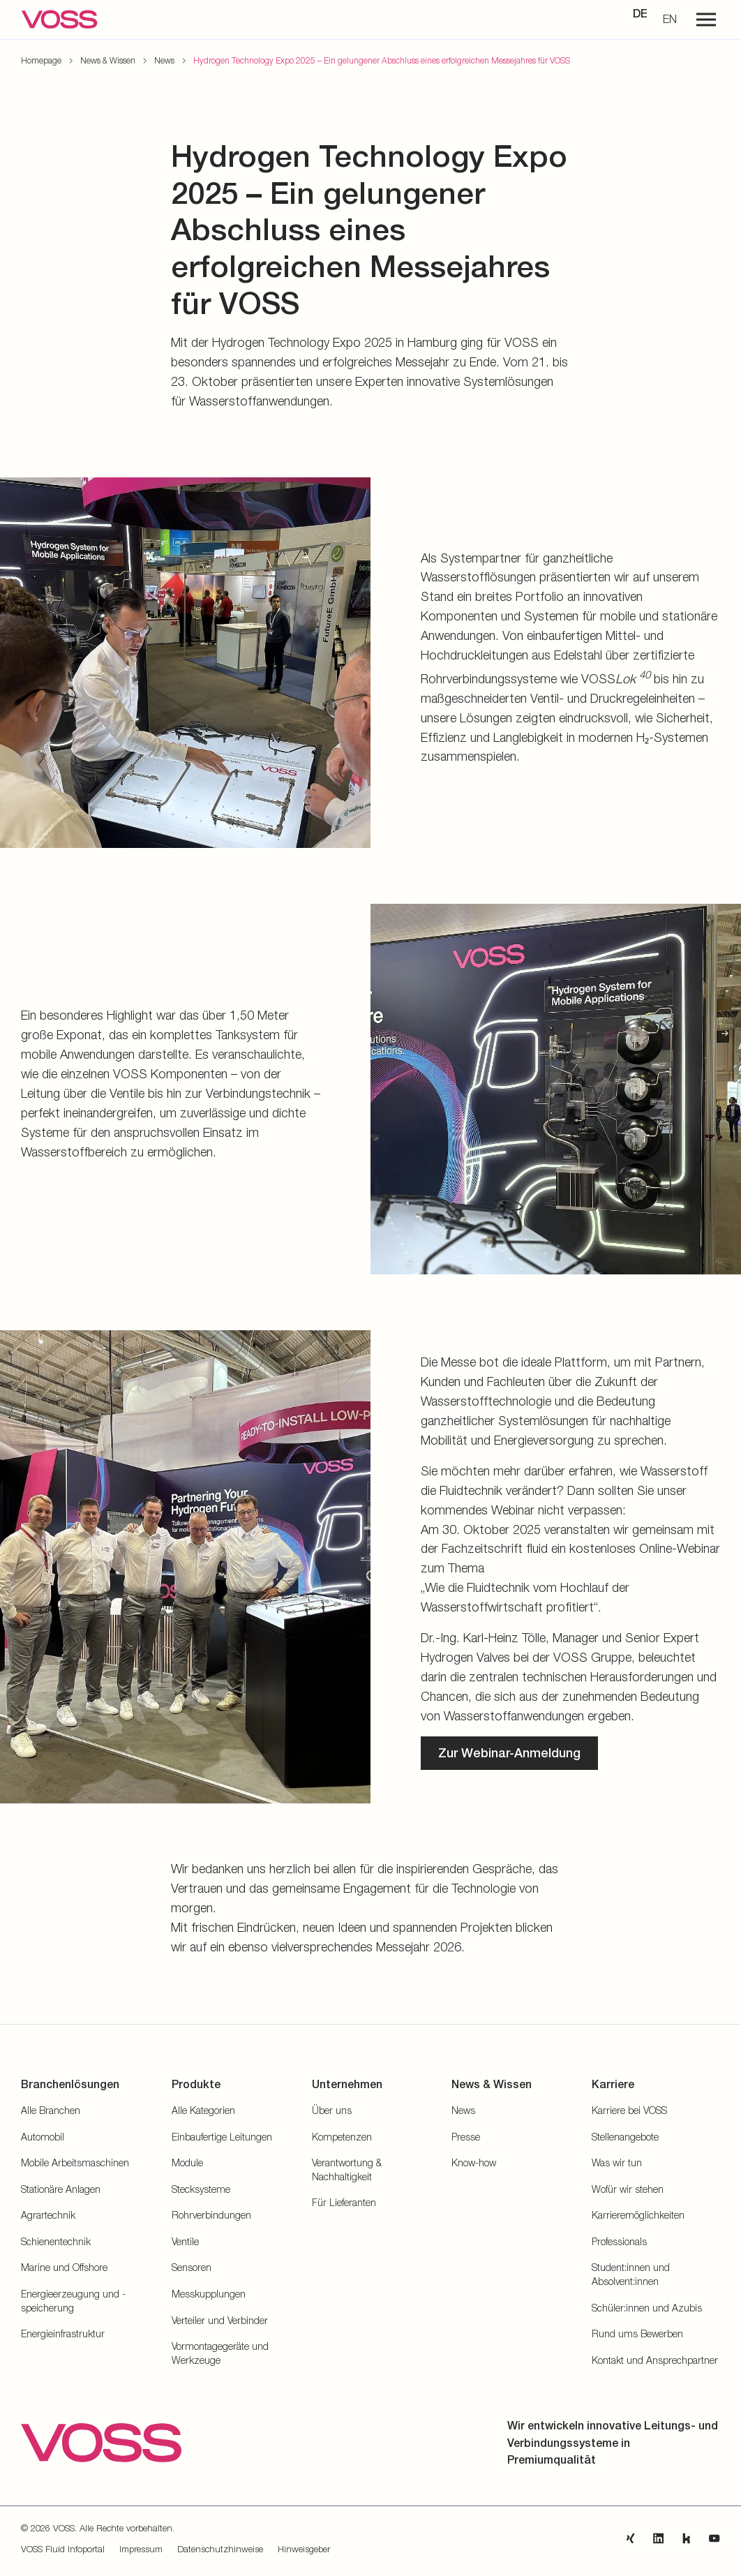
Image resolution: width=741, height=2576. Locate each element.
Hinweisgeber (304, 2548)
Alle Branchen (50, 2110)
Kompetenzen (342, 2137)
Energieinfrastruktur (63, 2333)
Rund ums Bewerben (637, 2333)
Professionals (619, 2241)
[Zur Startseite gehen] (59, 19)
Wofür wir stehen (628, 2189)
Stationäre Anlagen (60, 2189)
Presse (465, 2137)
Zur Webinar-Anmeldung (509, 1752)
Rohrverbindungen (211, 2215)
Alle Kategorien (203, 2110)
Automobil (42, 2137)
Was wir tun (617, 2162)
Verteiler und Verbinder (220, 2320)
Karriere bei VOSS (629, 2110)
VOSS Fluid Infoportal (63, 2548)
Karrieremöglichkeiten (638, 2215)
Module (187, 2162)
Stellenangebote (625, 2137)
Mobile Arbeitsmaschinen (75, 2162)
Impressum (141, 2548)
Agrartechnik (48, 2215)
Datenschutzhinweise (220, 2548)
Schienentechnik (56, 2241)
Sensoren (191, 2267)
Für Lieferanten (344, 2202)
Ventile (185, 2241)
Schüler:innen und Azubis (647, 2308)
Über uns (332, 2110)
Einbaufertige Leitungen (222, 2137)
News (463, 2110)
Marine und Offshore (64, 2267)
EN (670, 19)
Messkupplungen (209, 2294)
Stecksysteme (201, 2189)
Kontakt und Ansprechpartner (655, 2360)
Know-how (473, 2162)
